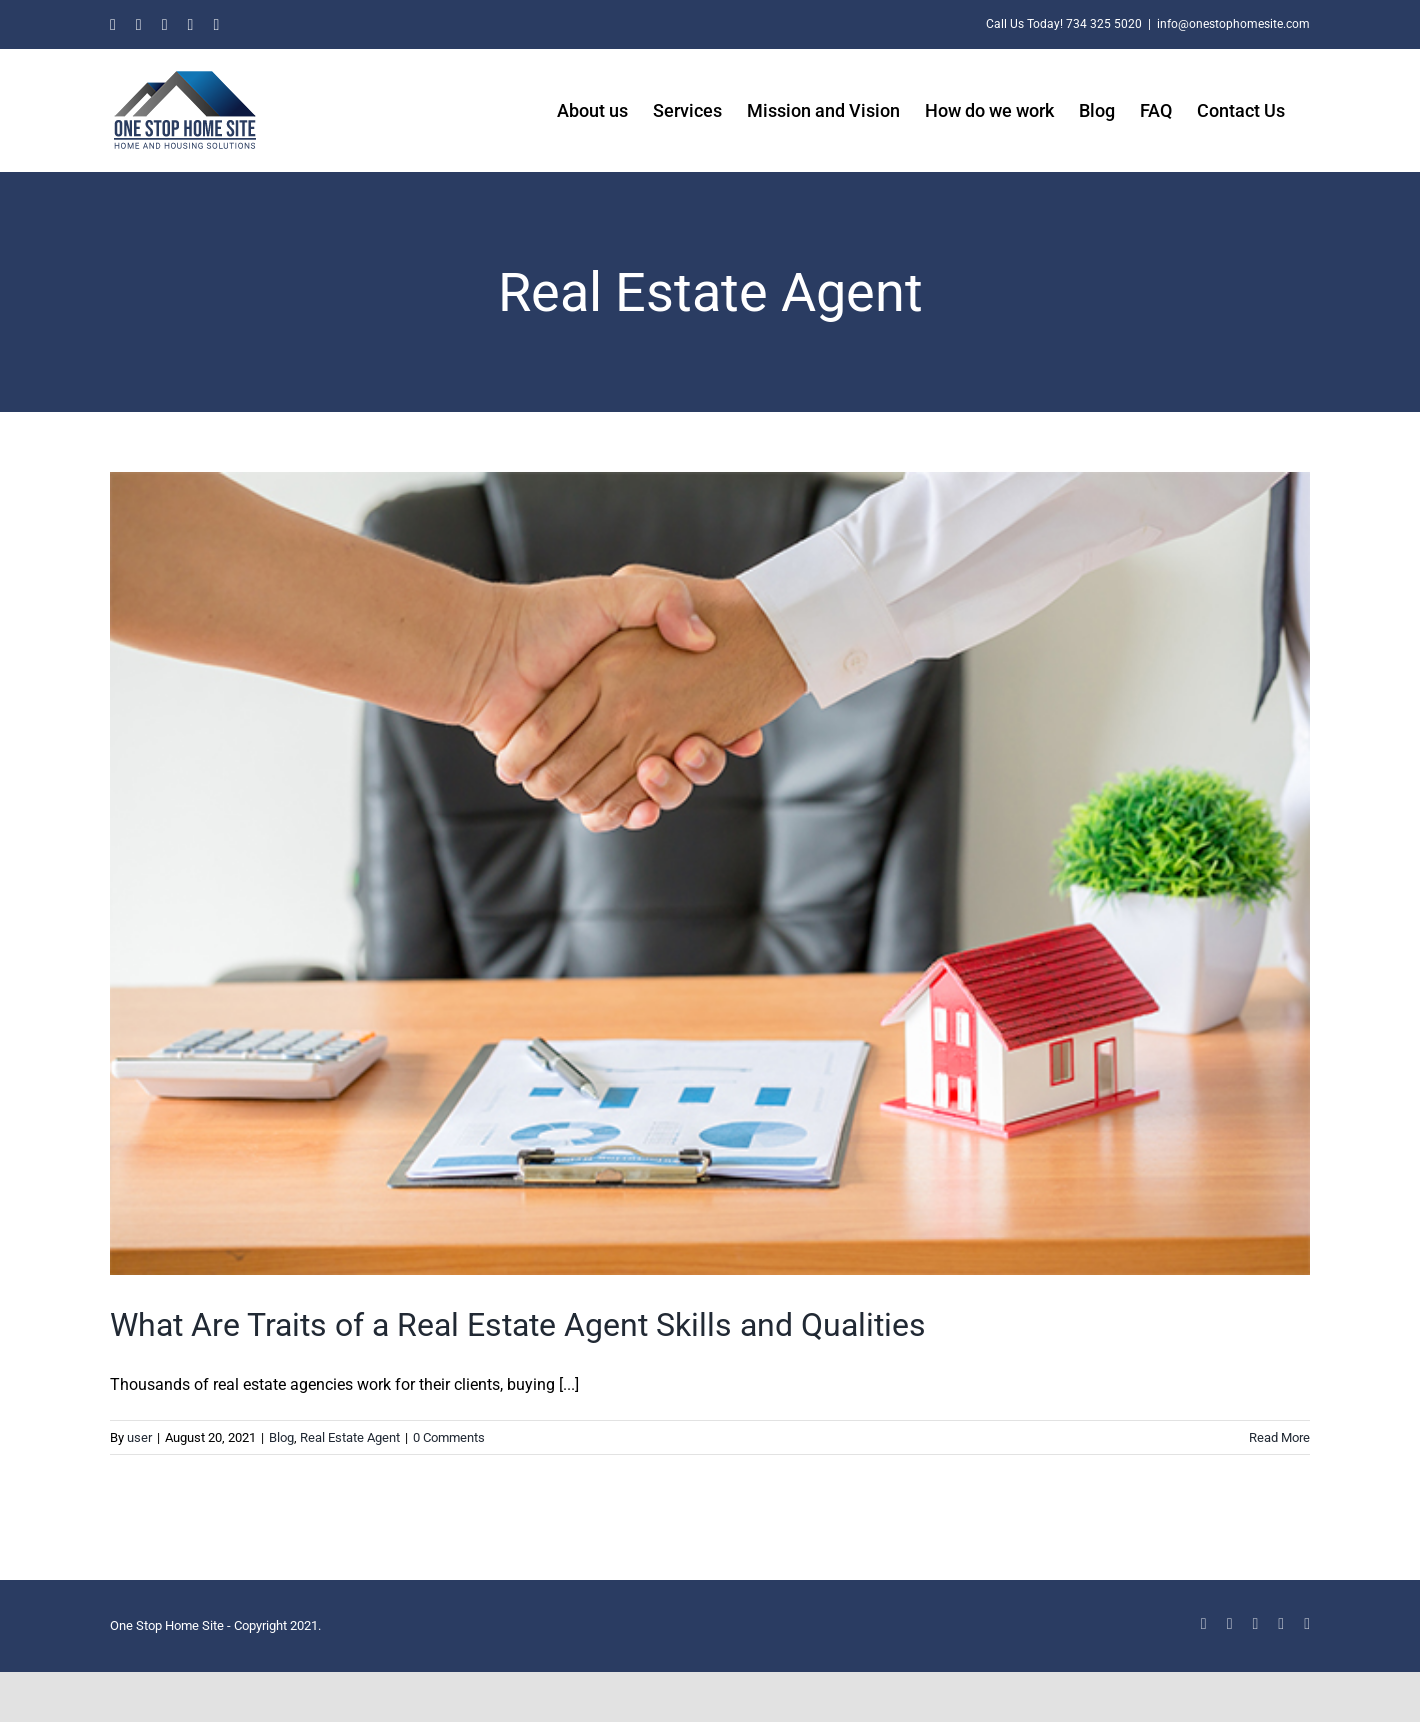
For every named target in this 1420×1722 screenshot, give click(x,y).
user (139, 1437)
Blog (281, 1437)
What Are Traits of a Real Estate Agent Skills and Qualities (518, 1325)
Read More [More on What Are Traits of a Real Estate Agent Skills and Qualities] (1279, 1437)
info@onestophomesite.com (1233, 24)
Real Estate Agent (350, 1437)
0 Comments (449, 1437)
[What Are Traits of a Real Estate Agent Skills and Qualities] (710, 873)
